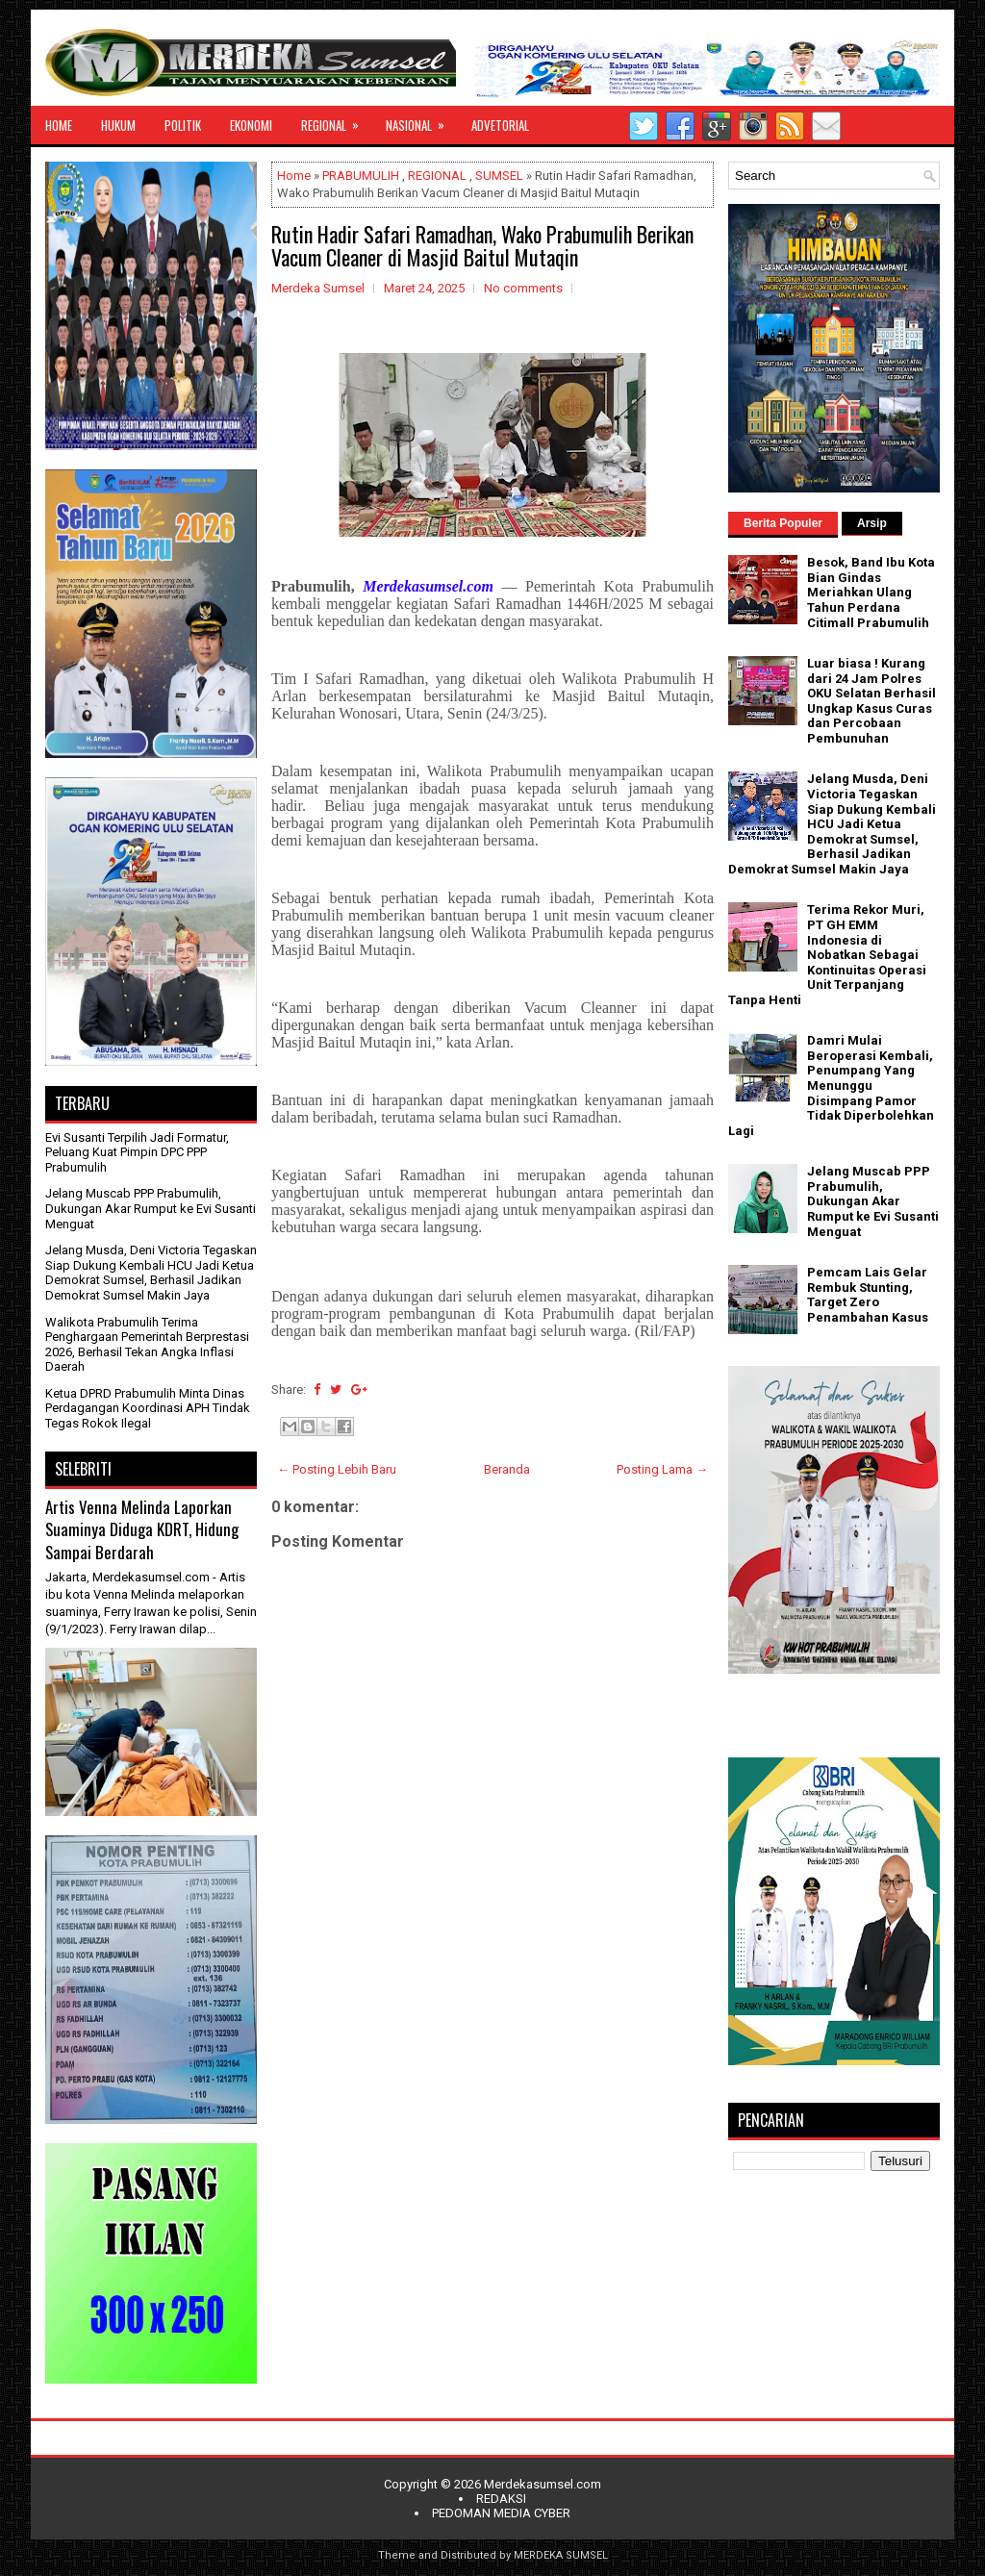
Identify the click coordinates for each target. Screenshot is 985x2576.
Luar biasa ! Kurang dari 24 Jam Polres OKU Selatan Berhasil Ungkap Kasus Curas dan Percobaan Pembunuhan (871, 700)
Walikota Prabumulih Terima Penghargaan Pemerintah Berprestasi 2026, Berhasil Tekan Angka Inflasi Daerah (147, 1345)
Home (294, 175)
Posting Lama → (662, 1469)
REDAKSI (501, 2498)
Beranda (507, 1469)
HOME (58, 125)
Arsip (872, 523)
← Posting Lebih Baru (336, 1469)
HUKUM (118, 125)
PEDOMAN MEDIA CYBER (501, 2513)
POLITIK (182, 125)
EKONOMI (251, 125)
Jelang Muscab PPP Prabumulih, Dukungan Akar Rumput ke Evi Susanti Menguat (150, 1208)
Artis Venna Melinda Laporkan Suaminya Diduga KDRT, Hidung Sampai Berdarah (142, 1529)
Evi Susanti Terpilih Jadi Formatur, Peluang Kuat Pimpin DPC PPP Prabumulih (137, 1152)
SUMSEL (499, 175)
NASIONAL (421, 120)
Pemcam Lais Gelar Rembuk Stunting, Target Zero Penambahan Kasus (867, 1295)
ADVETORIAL (500, 125)
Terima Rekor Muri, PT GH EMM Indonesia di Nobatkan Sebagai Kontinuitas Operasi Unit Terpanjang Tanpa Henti (827, 954)
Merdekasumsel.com (542, 2484)
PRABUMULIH (360, 175)
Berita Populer (783, 523)
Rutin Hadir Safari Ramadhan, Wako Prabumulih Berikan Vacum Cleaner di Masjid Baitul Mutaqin (482, 245)
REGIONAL (336, 120)
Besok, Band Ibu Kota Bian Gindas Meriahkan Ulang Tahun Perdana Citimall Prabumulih (871, 592)
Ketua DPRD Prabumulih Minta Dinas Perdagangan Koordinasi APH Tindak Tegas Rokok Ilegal (147, 1408)
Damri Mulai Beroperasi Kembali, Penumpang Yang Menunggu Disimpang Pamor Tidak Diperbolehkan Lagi (831, 1085)
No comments (523, 288)
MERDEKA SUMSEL (561, 2555)
